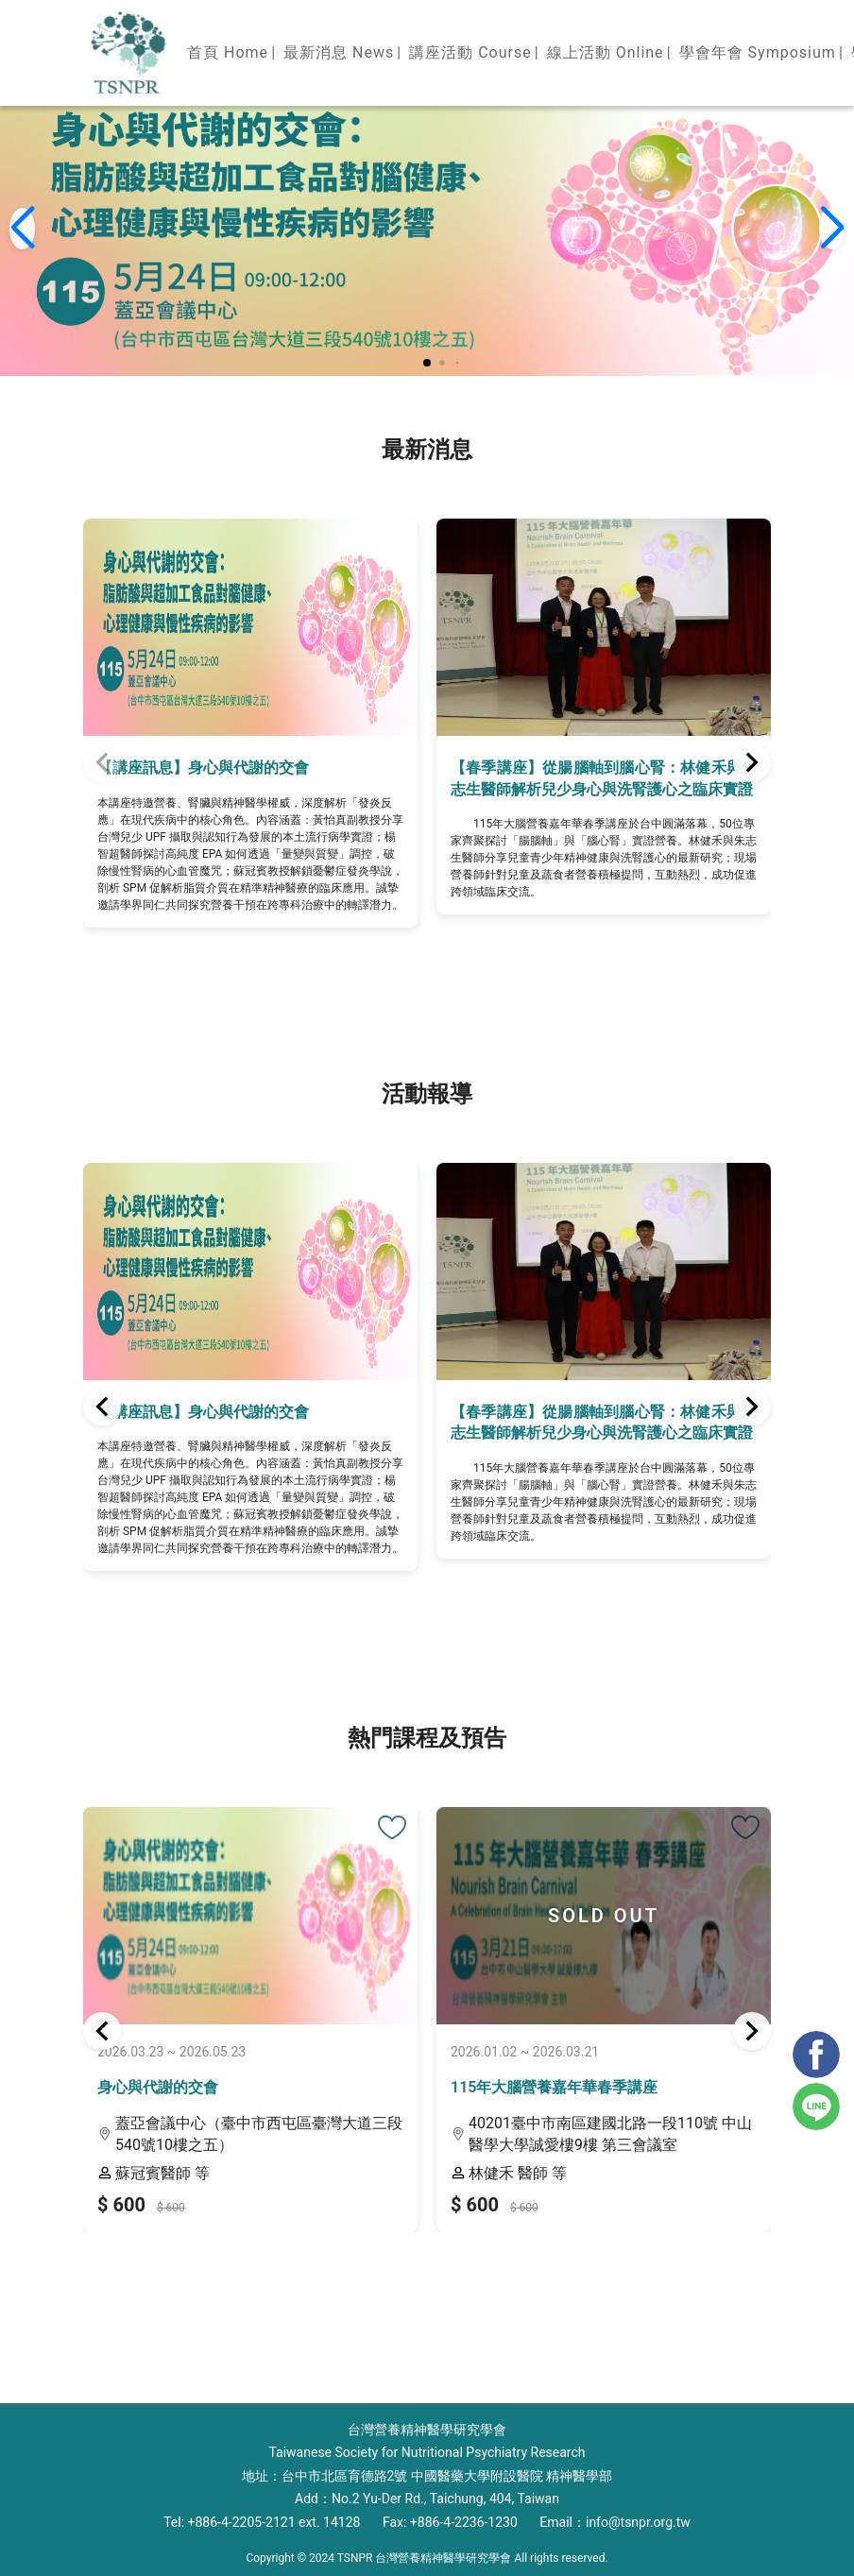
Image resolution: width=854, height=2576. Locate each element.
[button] (427, 363)
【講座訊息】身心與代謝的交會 (203, 767)
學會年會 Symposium (757, 52)
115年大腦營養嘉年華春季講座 (554, 2087)
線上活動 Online (605, 52)
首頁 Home (227, 52)
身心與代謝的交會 (157, 2087)
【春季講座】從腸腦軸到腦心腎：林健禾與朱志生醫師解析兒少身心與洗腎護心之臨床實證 (604, 778)
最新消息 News (338, 52)
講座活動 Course (470, 52)
